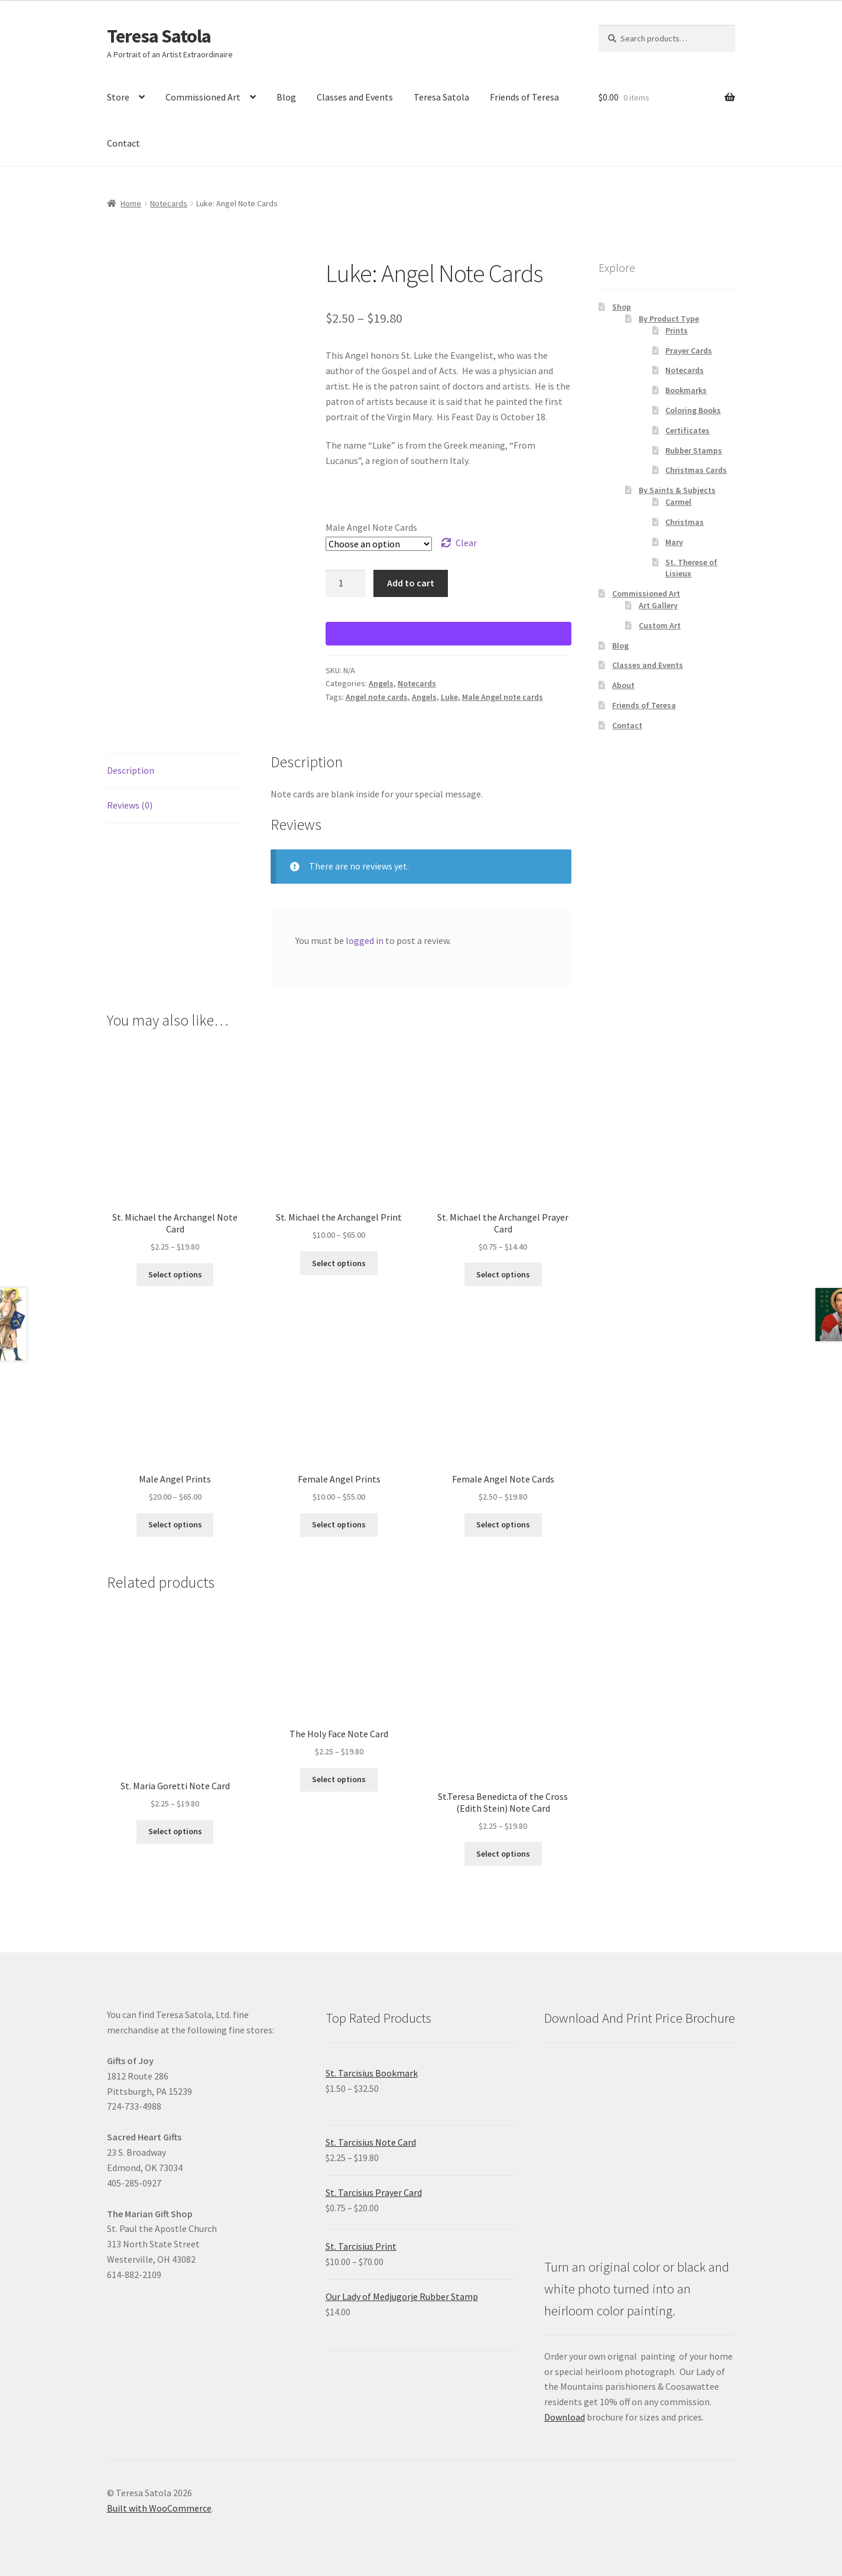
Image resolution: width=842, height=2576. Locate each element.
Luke (449, 697)
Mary (674, 542)
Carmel (678, 502)
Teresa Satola (159, 36)
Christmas (684, 522)
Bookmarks (686, 390)
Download (564, 2417)
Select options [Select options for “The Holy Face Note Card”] (339, 1779)
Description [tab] (130, 770)
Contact (123, 143)
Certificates (687, 430)
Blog (286, 97)
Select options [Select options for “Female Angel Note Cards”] (503, 1524)
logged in (364, 940)
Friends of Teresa (524, 97)
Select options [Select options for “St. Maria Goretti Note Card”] (175, 1831)
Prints (676, 330)
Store (118, 97)
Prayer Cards (688, 350)
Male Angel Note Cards (371, 527)
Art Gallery (658, 605)
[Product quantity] (346, 583)
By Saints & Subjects (677, 490)
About (623, 685)
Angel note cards (377, 697)
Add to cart (410, 583)
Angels (381, 683)
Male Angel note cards (502, 697)
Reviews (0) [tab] (129, 805)
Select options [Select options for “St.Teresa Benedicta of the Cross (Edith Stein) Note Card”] (503, 1853)
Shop (621, 306)
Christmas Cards (696, 470)
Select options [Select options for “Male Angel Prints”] (175, 1524)
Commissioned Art (202, 97)
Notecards (168, 203)
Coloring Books (693, 410)
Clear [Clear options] (466, 543)
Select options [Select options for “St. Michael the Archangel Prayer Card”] (503, 1274)
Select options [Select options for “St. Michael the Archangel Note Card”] (175, 1274)
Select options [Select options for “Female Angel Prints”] (339, 1524)
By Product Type (669, 318)
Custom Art (660, 625)
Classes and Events (355, 97)
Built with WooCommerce (159, 2508)
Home (131, 203)
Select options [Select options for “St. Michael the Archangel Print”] (339, 1263)
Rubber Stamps (693, 450)
